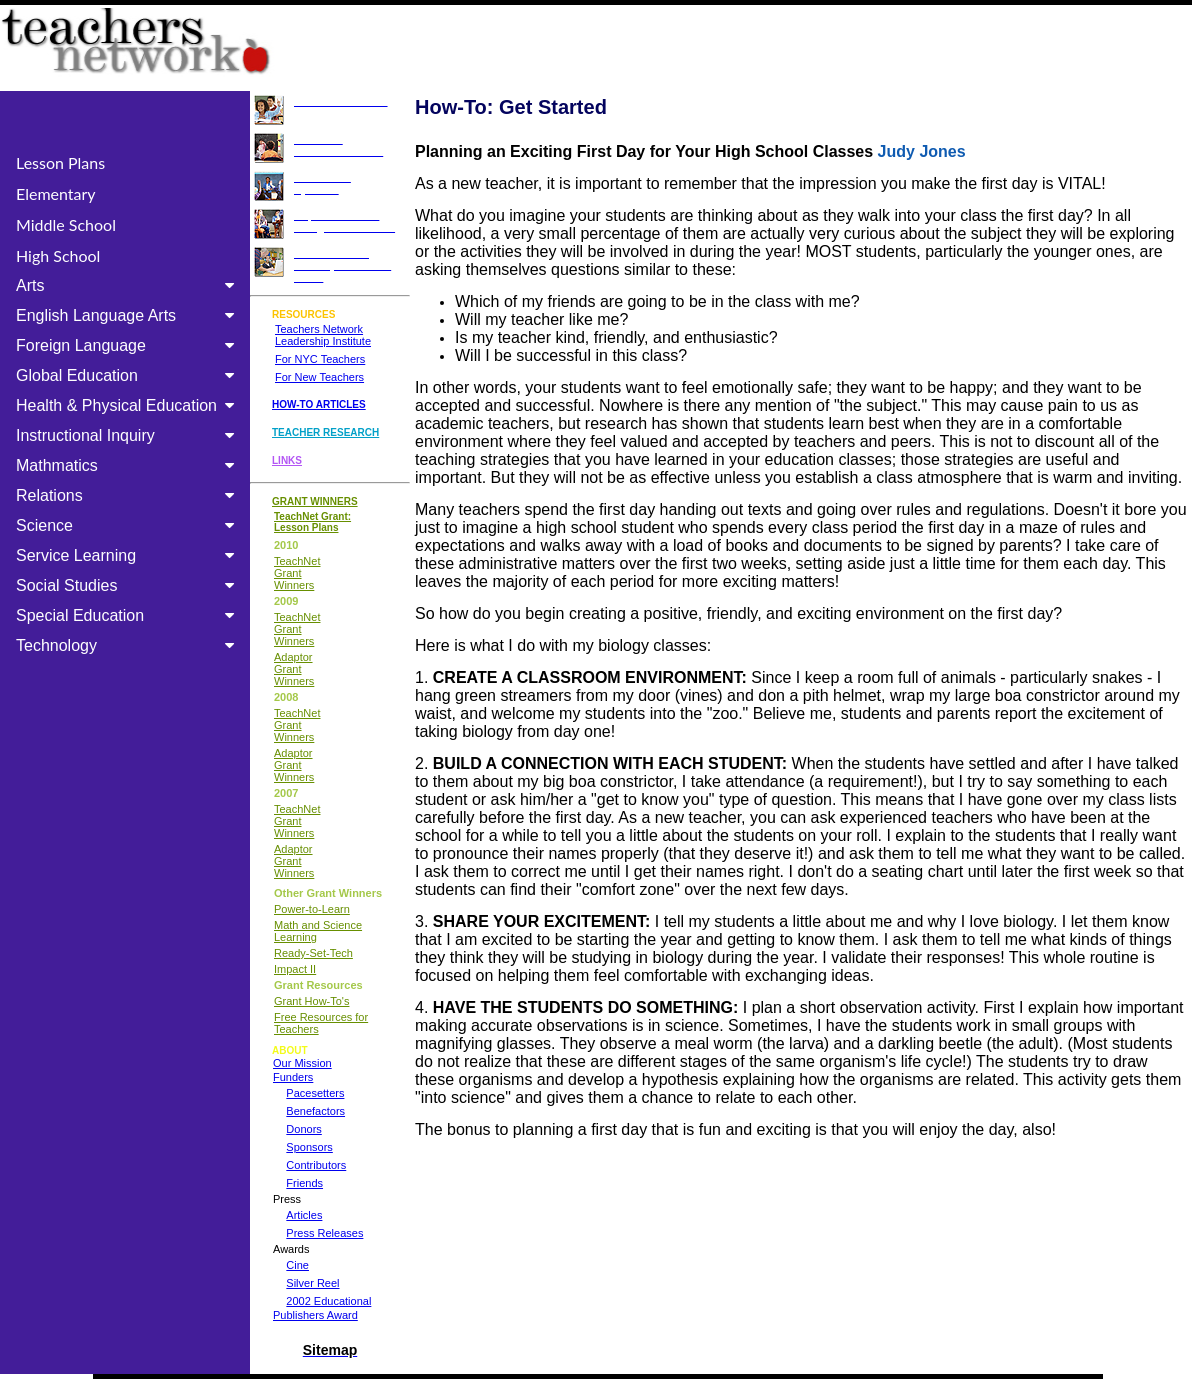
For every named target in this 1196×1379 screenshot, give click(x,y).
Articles (304, 1215)
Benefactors (315, 1111)
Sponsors (309, 1147)
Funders (293, 1077)
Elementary (56, 193)
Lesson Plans (60, 162)
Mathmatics (129, 465)
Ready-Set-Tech (313, 953)
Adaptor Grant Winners (294, 669)
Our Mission (302, 1063)
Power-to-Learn (312, 909)
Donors (303, 1129)
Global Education (129, 375)
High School (58, 255)
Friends (304, 1183)
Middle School (66, 224)
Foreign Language (129, 345)
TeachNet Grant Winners (297, 573)
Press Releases (324, 1233)
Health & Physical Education (129, 405)
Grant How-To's (311, 1001)
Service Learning (129, 555)
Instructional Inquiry (129, 435)
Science (129, 525)
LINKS (287, 460)
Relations (129, 495)
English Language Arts (129, 315)
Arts (129, 285)
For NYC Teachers (320, 359)
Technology (129, 645)
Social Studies (129, 585)
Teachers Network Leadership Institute (323, 335)
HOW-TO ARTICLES (319, 404)
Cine (297, 1265)
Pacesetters (315, 1093)
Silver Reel (312, 1283)
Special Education (129, 615)
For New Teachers (319, 377)
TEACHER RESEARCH (325, 432)
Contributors (316, 1165)
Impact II (295, 969)
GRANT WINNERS (315, 501)
